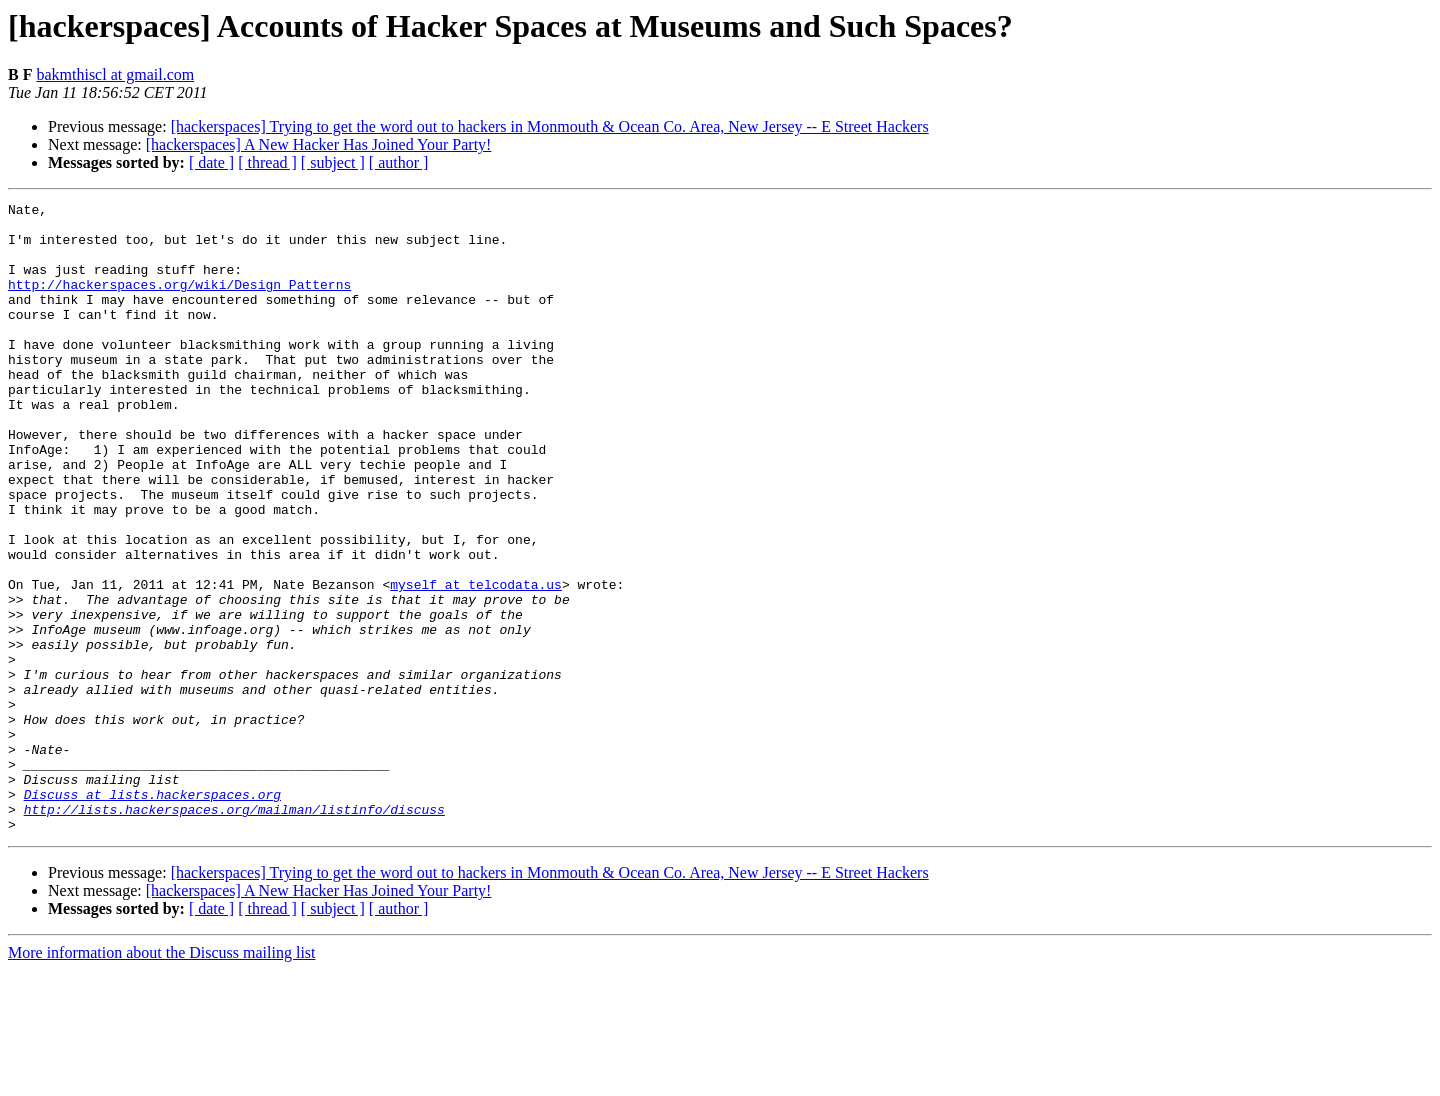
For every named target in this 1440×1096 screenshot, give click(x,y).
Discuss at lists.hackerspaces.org (152, 914)
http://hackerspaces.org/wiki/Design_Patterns (179, 302)
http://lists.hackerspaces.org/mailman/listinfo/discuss (234, 932)
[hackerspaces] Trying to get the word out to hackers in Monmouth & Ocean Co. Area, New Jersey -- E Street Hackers (550, 126)
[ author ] (399, 162)
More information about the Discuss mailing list (162, 1078)
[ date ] (211, 162)
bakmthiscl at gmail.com (115, 74)
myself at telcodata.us (476, 662)
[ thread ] (267, 162)
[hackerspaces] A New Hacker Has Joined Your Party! (319, 144)
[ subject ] (333, 162)
